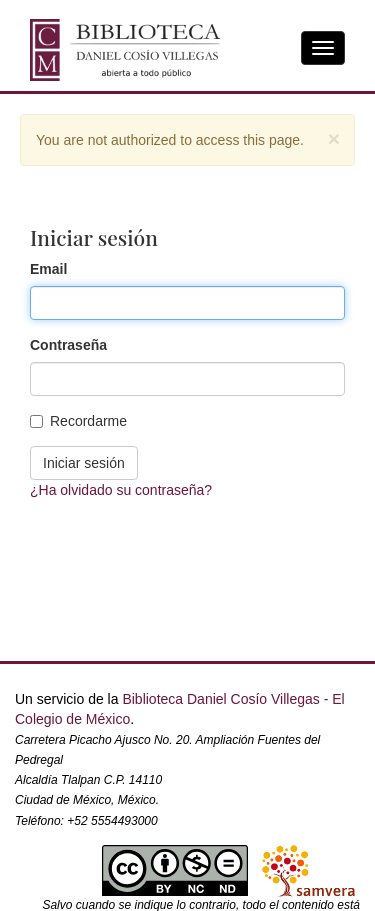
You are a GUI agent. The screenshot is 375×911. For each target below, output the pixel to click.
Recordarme (78, 421)
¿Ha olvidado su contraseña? (121, 490)
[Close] (334, 138)
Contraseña (68, 345)
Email (48, 269)
